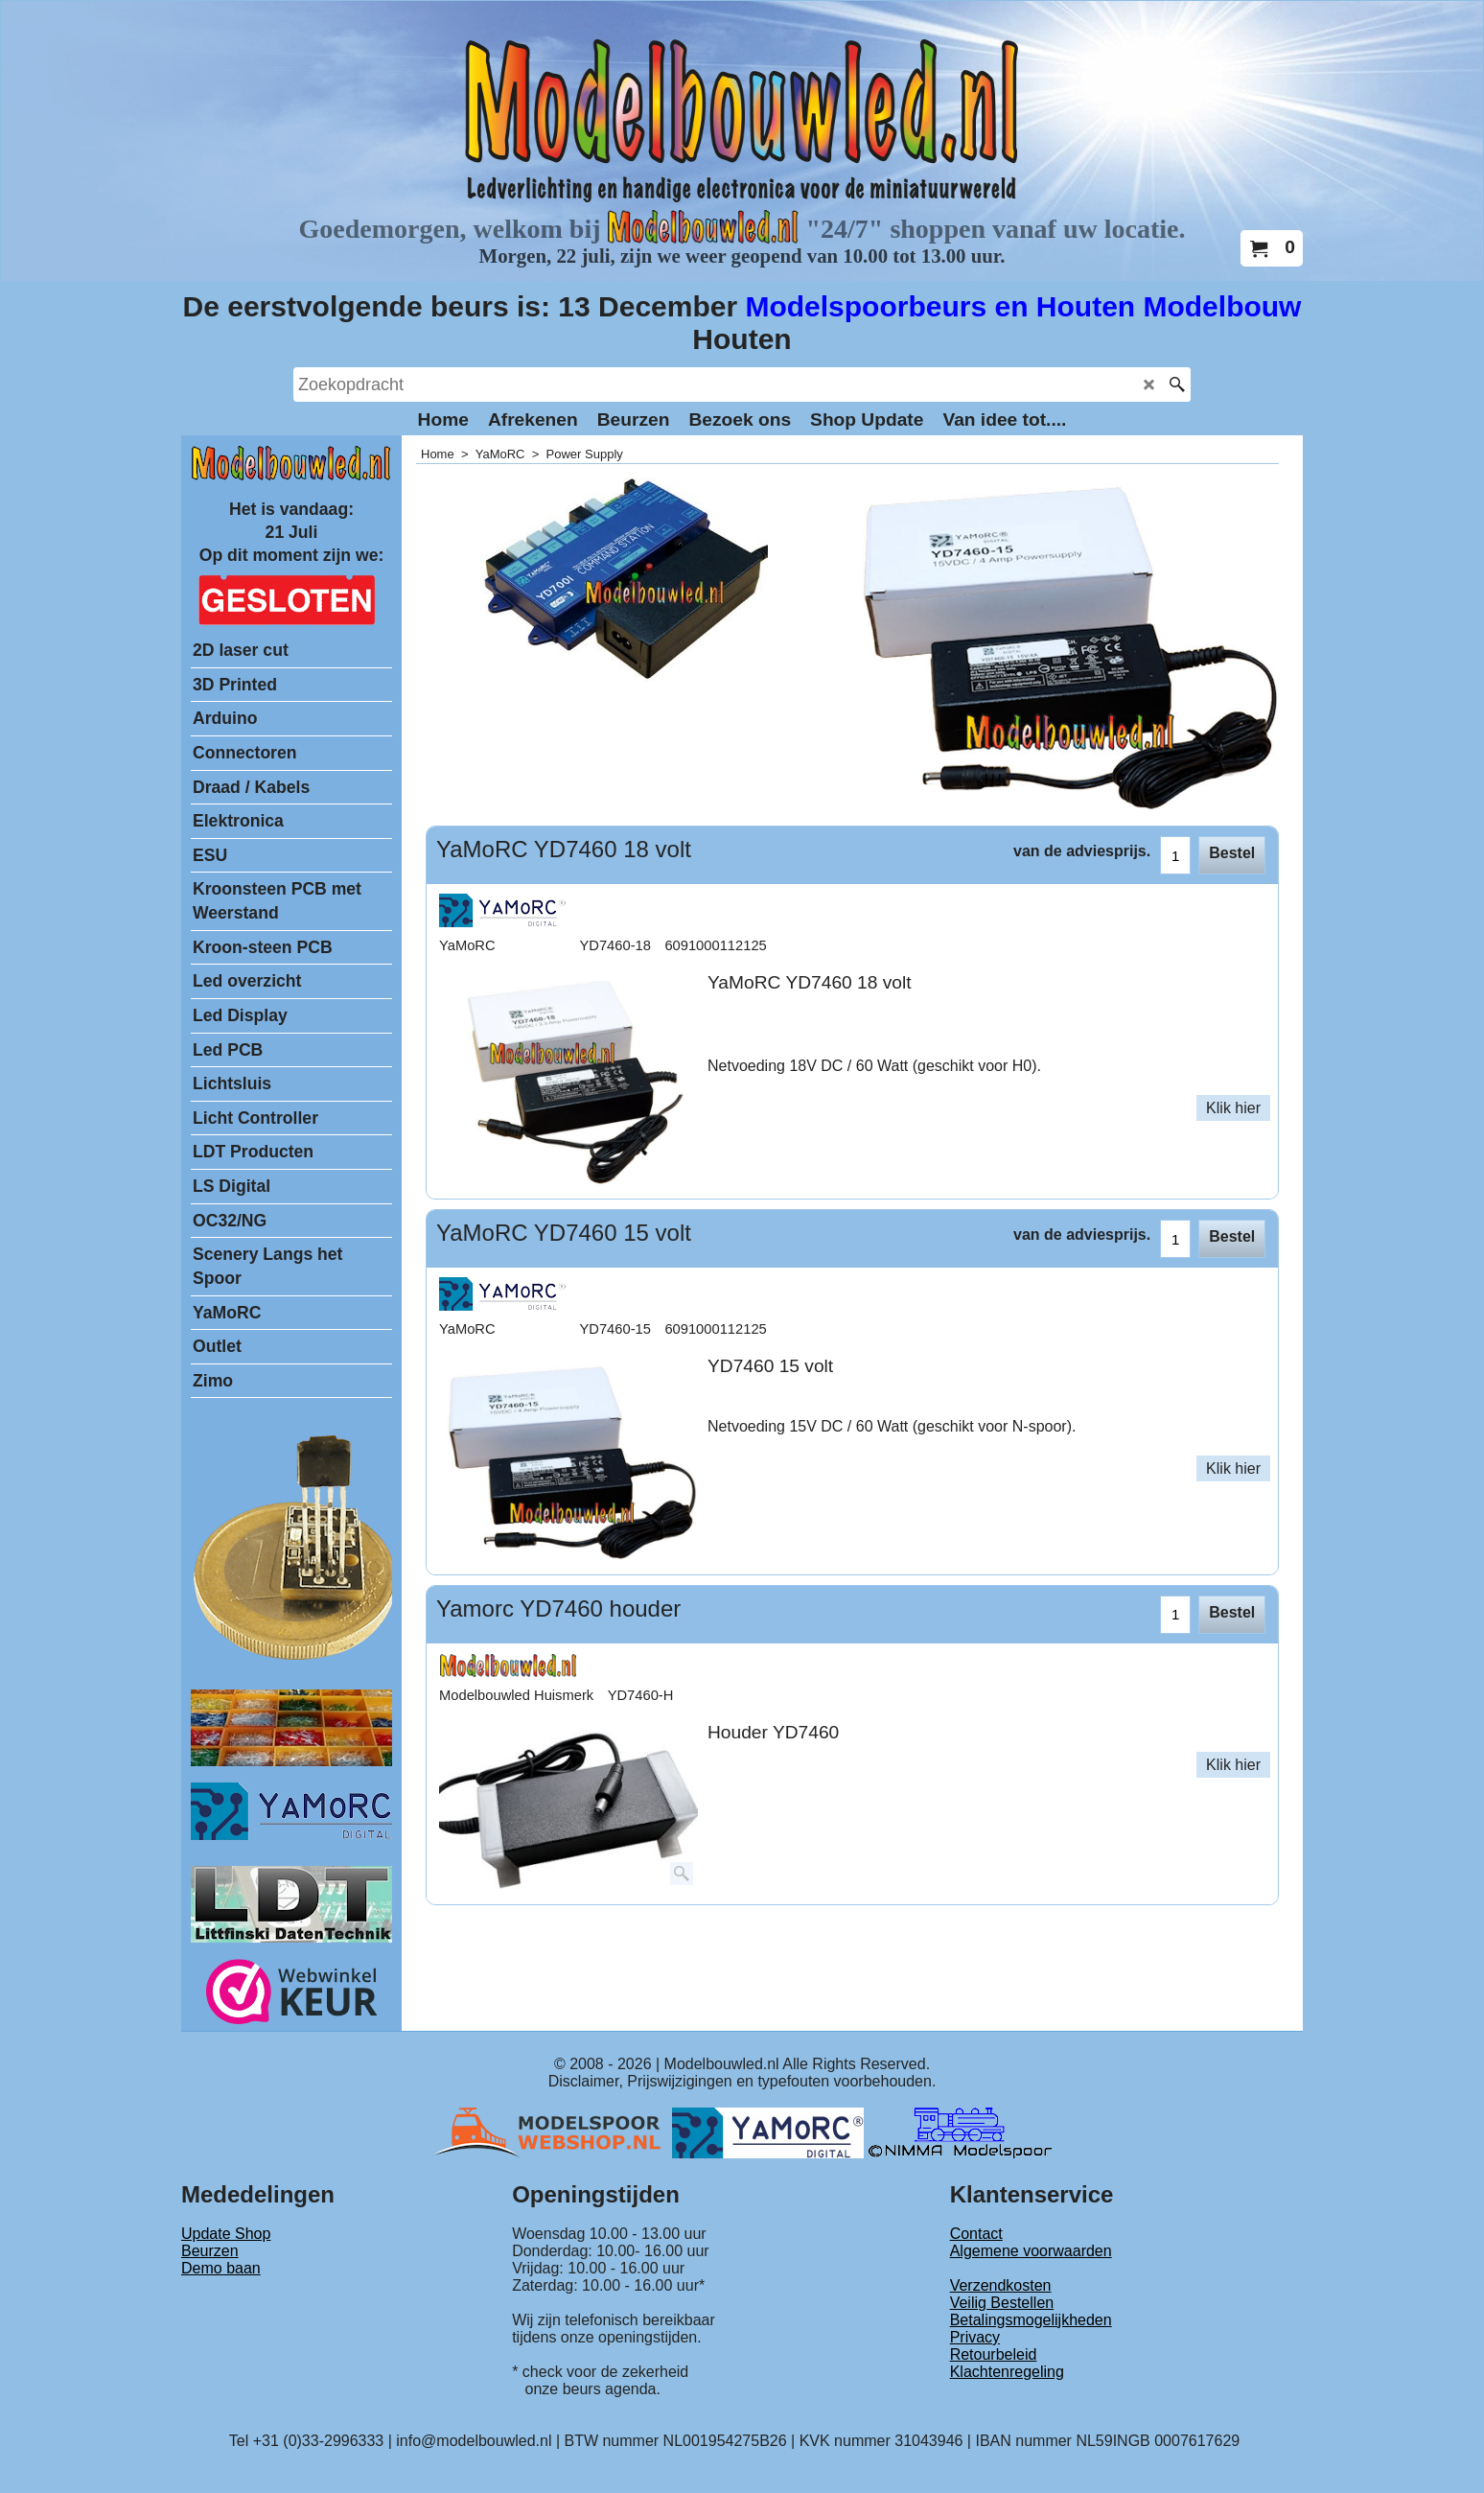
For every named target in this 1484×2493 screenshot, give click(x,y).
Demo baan (221, 2268)
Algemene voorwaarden (1031, 2251)
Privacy (975, 2337)
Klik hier (1233, 1108)
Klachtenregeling (1007, 2372)
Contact (976, 2233)
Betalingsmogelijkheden (1031, 2320)
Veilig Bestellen (1002, 2303)
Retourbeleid (993, 2354)
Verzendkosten (1001, 2285)
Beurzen (210, 2251)
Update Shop (225, 2233)
